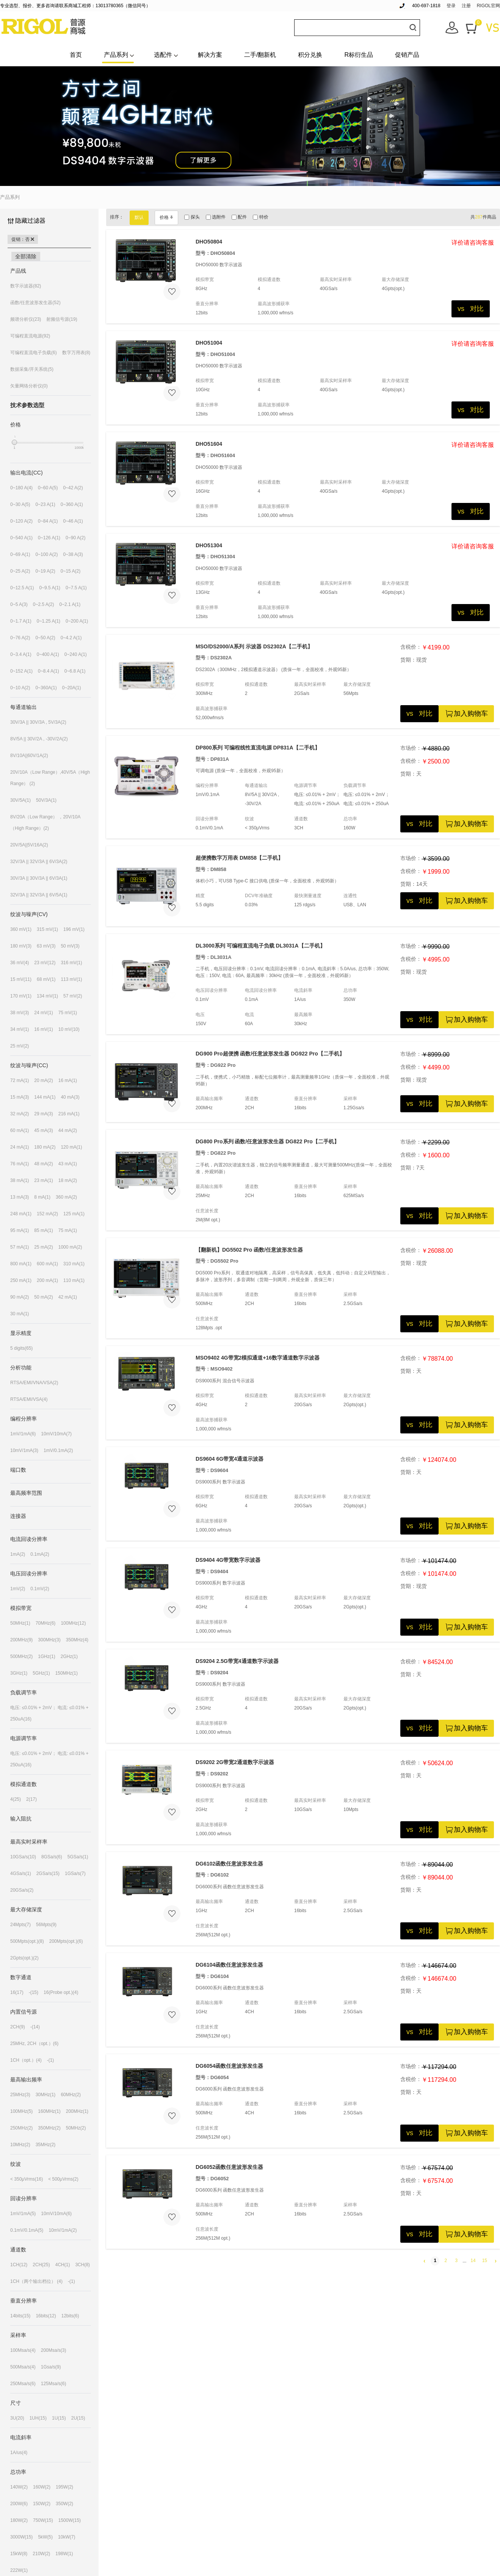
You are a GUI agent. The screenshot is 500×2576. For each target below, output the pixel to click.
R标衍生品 (358, 55)
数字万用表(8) (76, 352)
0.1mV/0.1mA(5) (26, 2230)
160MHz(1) (49, 2111)
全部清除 (25, 256)
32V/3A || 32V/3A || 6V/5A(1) (38, 895)
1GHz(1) (46, 1656)
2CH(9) (17, 2027)
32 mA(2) (19, 1113)
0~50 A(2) (45, 637)
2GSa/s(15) (48, 1873)
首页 (76, 55)
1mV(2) (17, 1588)
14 (472, 2260)
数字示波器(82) (25, 286)
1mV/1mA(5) (23, 2213)
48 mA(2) (43, 1163)
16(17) (17, 1992)
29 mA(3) (43, 1113)
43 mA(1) (67, 1163)
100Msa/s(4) (23, 2350)
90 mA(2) (19, 1297)
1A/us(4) (18, 2452)
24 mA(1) (19, 1147)
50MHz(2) (76, 2128)
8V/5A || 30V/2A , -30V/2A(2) (39, 739)
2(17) (31, 1799)
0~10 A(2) (20, 687)
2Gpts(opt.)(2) (24, 1958)
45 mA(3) (43, 1130)
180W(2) (19, 2520)
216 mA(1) (69, 1113)
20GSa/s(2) (21, 1890)
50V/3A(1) (46, 800)
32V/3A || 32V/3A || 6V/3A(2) (38, 861)
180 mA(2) (44, 1147)
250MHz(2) (21, 2128)
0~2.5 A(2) (43, 604)
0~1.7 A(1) (20, 621)
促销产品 (407, 55)
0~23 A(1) (45, 504)
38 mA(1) (19, 1180)
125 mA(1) (74, 1213)
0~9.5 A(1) (49, 587)
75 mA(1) (67, 1230)
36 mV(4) (19, 962)
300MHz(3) (49, 1639)
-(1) (50, 2060)
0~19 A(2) (45, 571)
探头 (191, 217)
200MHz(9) (21, 1639)
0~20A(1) (71, 687)
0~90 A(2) (75, 537)
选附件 (216, 217)
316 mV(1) (71, 962)
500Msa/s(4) (23, 2367)
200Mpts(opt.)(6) (66, 1941)
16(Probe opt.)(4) (61, 1992)
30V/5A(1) (20, 800)
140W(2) (19, 2487)
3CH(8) (82, 2264)
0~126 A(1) (49, 537)
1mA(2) (17, 1554)
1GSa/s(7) (75, 1873)
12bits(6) (70, 2315)
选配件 (163, 55)
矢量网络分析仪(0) (29, 386)
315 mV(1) (47, 929)
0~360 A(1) (72, 504)
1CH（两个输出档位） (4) (36, 2281)
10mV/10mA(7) (56, 1433)
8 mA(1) (42, 1197)
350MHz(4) (77, 1639)
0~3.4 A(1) (20, 654)
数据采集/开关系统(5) (31, 369)
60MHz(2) (71, 2094)
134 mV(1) (47, 996)
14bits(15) (20, 2315)
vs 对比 (471, 308)
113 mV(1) (71, 979)
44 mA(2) (67, 1130)
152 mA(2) (47, 1213)
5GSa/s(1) (77, 1856)
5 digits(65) (21, 1348)
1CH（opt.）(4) (26, 2060)
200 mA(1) (47, 1280)
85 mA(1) (43, 1230)
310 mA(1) (74, 1263)
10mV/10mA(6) (56, 2213)
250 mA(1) (20, 1280)
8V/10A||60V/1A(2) (29, 755)
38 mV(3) (19, 1012)
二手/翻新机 (260, 55)
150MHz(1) (66, 1673)
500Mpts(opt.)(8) (27, 1941)
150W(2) (41, 2503)
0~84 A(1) (48, 521)
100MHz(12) (73, 1623)
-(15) (33, 1992)
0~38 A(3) (73, 554)
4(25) (15, 1799)
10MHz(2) (20, 2144)
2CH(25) (41, 2264)
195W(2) (64, 2487)
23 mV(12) (44, 962)
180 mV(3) (20, 946)
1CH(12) (18, 2264)
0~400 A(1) (48, 654)
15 (484, 2260)
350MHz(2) (49, 2128)
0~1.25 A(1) (48, 621)
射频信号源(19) (61, 319)
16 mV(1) (43, 1029)
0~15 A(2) (70, 571)
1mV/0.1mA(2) (58, 1450)
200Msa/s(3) (53, 2350)
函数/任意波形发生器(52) (35, 302)
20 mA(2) (43, 1080)
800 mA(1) (20, 1263)
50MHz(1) (20, 1623)
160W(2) (41, 2487)
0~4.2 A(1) (71, 637)
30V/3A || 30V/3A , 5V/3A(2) (38, 722)
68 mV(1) (46, 979)
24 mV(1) (43, 1012)
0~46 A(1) (73, 521)
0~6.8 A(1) (75, 671)
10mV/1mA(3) (24, 1450)
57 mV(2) (72, 996)
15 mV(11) (20, 979)
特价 (260, 217)
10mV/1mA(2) (63, 2230)
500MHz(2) (21, 1656)
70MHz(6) (46, 1623)
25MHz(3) (20, 2094)
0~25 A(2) (20, 571)
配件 (239, 217)
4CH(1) (62, 2264)
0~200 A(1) (77, 621)
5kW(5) (45, 2537)
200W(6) (19, 2503)
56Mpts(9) (46, 1924)
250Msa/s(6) (23, 2383)
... (464, 2261)
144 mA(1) (44, 1097)
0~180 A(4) (21, 487)
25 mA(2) (43, 1247)
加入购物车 (466, 713)
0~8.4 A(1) (48, 671)
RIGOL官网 (488, 5)
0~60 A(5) (48, 487)
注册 (466, 5)
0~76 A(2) (20, 637)
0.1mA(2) (39, 1554)
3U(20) (17, 2418)
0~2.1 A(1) (69, 604)
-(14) (35, 2027)
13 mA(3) (19, 1197)
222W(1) (19, 2570)
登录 (451, 5)
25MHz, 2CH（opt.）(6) (34, 2043)
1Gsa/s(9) (51, 2367)
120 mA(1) (71, 1147)
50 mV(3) (70, 946)
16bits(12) (46, 2315)
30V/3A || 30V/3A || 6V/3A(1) (38, 878)
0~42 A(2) (73, 487)
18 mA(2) (67, 1180)
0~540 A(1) (21, 537)
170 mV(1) (20, 996)
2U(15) (78, 2418)
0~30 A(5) (20, 504)
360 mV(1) (20, 929)
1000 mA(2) (70, 1247)
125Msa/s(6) (53, 2383)
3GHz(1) (18, 1673)
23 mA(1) (43, 1180)
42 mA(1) (67, 1297)
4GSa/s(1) (20, 1873)
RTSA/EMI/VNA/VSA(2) (34, 1382)
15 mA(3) (19, 1097)
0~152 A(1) (21, 671)
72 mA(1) (19, 1080)
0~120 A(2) (21, 521)
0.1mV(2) (39, 1588)
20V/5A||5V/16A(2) (29, 845)
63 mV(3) (46, 946)
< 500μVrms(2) (63, 2179)
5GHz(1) (41, 1673)
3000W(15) (21, 2537)
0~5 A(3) (19, 604)
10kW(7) (66, 2537)
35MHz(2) (46, 2144)
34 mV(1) (19, 1029)
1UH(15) (38, 2418)
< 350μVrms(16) (26, 2179)
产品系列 (116, 55)
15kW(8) (18, 2553)
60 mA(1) (19, 1130)
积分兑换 (310, 55)
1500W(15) (69, 2520)
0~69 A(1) (20, 554)
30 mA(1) (19, 1313)
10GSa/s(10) (23, 1856)
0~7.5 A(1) (76, 587)
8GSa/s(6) (51, 1856)
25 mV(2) (19, 1046)
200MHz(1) (77, 2111)
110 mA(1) (74, 1280)
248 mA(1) (20, 1213)
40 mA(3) (70, 1097)
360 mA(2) (66, 1197)
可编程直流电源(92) (30, 336)
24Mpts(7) (20, 1924)
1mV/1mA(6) (23, 1433)
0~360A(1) (45, 687)
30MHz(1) (46, 2094)
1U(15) (59, 2418)
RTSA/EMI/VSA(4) (28, 1399)
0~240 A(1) (75, 654)
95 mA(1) (19, 1230)
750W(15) (43, 2520)
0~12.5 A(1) (22, 587)
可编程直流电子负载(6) (33, 352)
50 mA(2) (43, 1297)
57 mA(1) (19, 1247)
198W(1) (64, 2553)
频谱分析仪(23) (25, 319)
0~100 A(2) (46, 554)
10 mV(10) (69, 1029)
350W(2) (64, 2503)
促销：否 (22, 239)
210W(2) (41, 2553)
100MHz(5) (21, 2111)
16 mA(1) (67, 1080)
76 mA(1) (19, 1163)
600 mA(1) (47, 1263)
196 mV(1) (74, 929)
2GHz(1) (69, 1656)
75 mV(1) (67, 1012)
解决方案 (210, 55)
